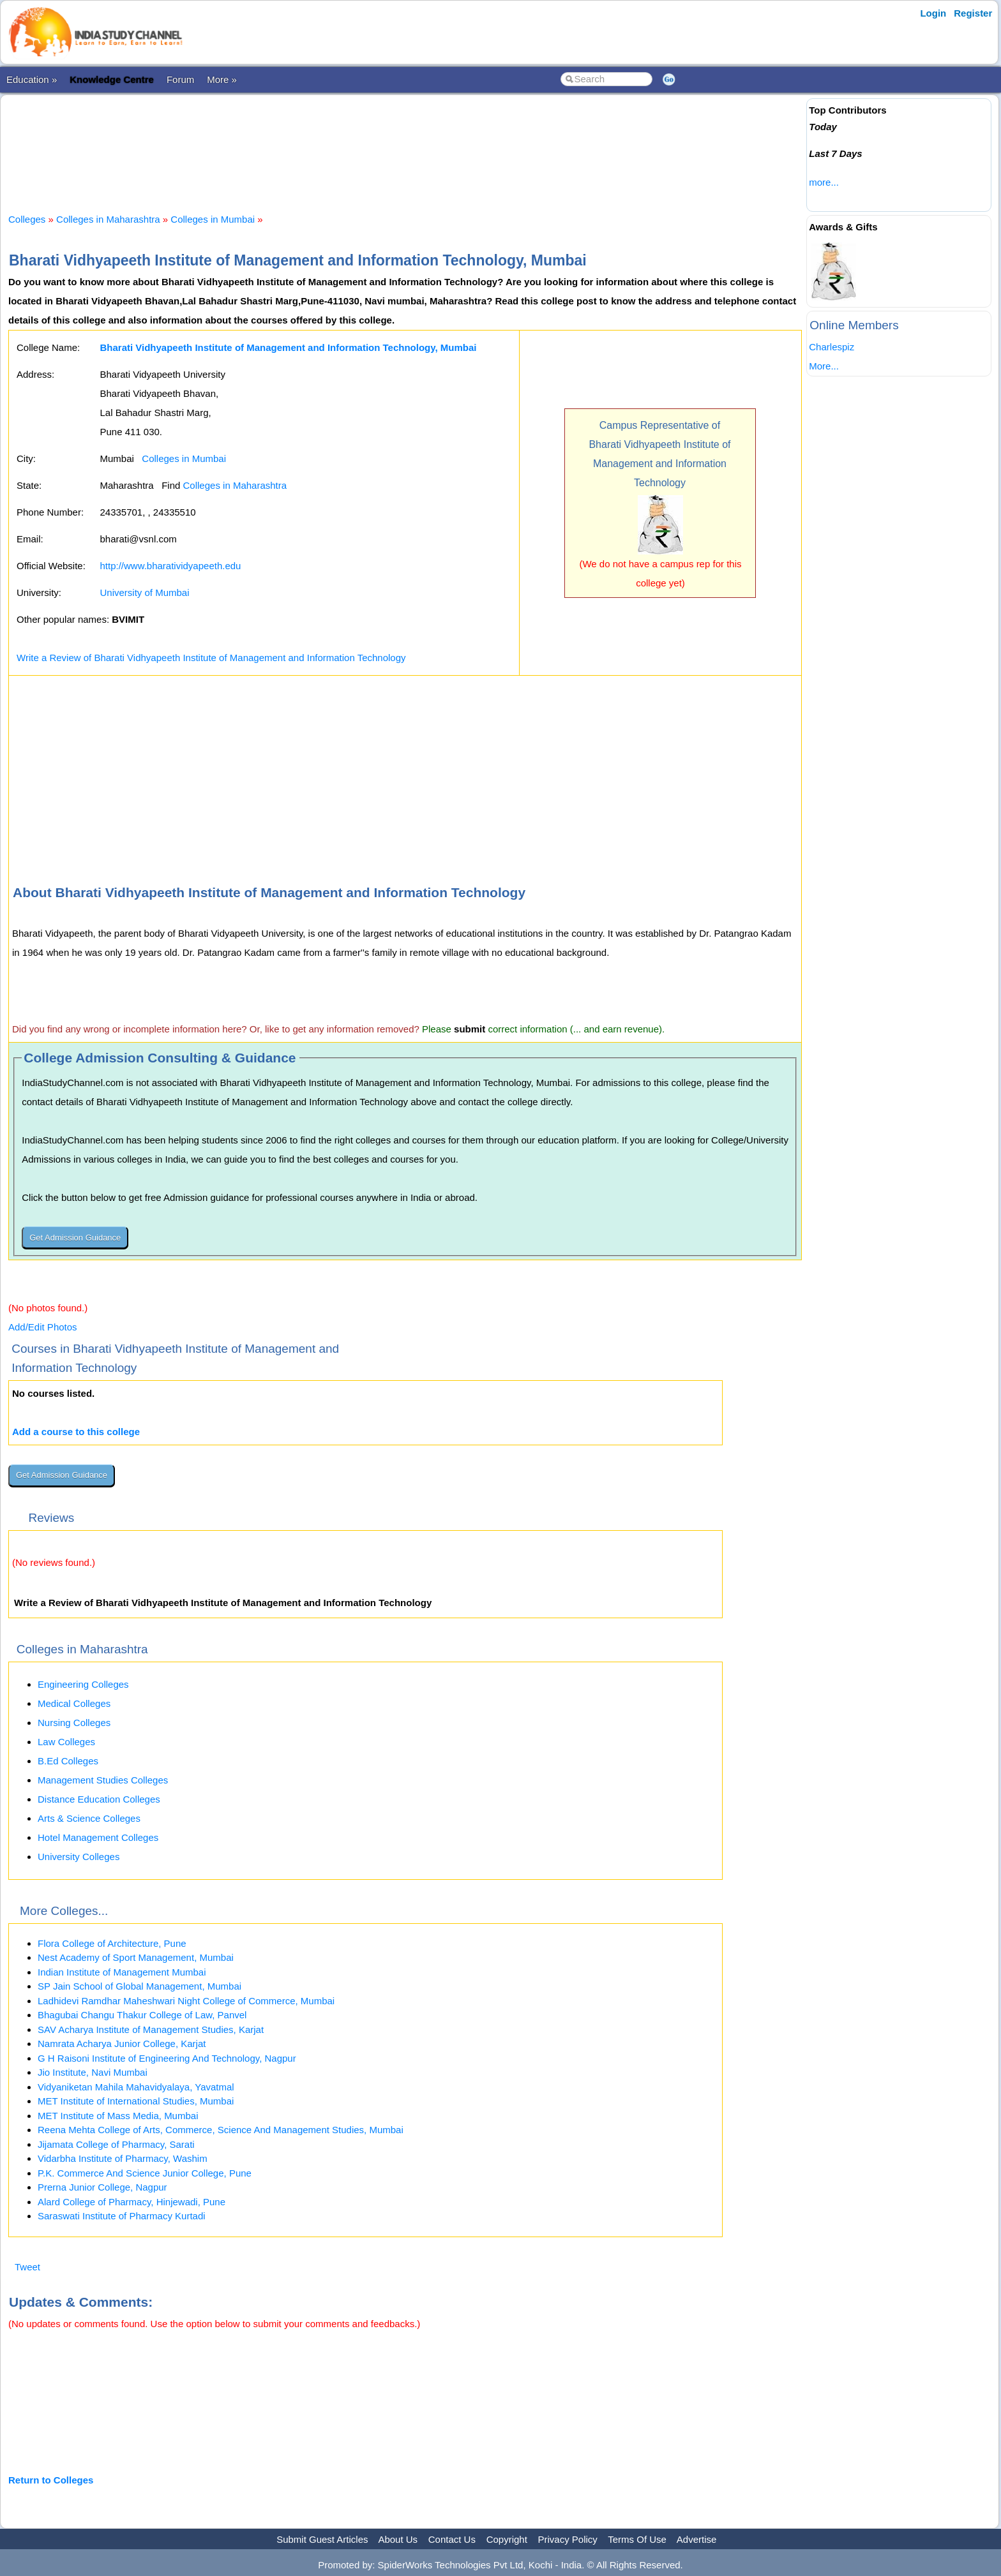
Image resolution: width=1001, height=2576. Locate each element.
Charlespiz (831, 346)
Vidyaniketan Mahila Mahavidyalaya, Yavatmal (136, 2086)
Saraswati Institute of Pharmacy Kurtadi (122, 2215)
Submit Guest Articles (322, 2539)
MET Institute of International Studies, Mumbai (136, 2101)
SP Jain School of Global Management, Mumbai (139, 1986)
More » (222, 79)
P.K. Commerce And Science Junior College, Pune (145, 2173)
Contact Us (452, 2539)
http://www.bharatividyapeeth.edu (170, 565)
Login (933, 13)
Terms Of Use (637, 2539)
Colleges (26, 219)
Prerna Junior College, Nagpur (102, 2187)
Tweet (27, 2266)
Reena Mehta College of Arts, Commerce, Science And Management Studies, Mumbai (220, 2129)
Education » (31, 79)
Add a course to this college (76, 1431)
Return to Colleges (50, 2480)
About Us (398, 2539)
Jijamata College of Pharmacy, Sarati (116, 2144)
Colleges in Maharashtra (108, 219)
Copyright (506, 2539)
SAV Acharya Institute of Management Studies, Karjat (151, 2029)
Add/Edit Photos (42, 1327)
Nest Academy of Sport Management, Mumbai (136, 1957)
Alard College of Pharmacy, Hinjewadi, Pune (131, 2201)
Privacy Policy (568, 2539)
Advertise (697, 2539)
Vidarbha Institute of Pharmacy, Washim (122, 2158)
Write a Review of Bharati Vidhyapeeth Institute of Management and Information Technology (211, 657)
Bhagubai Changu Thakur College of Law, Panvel (142, 2014)
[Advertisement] (405, 143)
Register (973, 13)
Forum (180, 79)
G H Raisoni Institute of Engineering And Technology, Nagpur (167, 2058)
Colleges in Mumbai (212, 219)
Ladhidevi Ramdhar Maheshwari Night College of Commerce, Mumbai (186, 2000)
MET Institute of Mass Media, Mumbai (118, 2115)
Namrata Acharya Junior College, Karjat (122, 2043)
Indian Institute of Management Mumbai (122, 1972)
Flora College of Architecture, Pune (112, 1943)
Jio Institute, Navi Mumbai (92, 2072)
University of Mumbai (144, 592)
